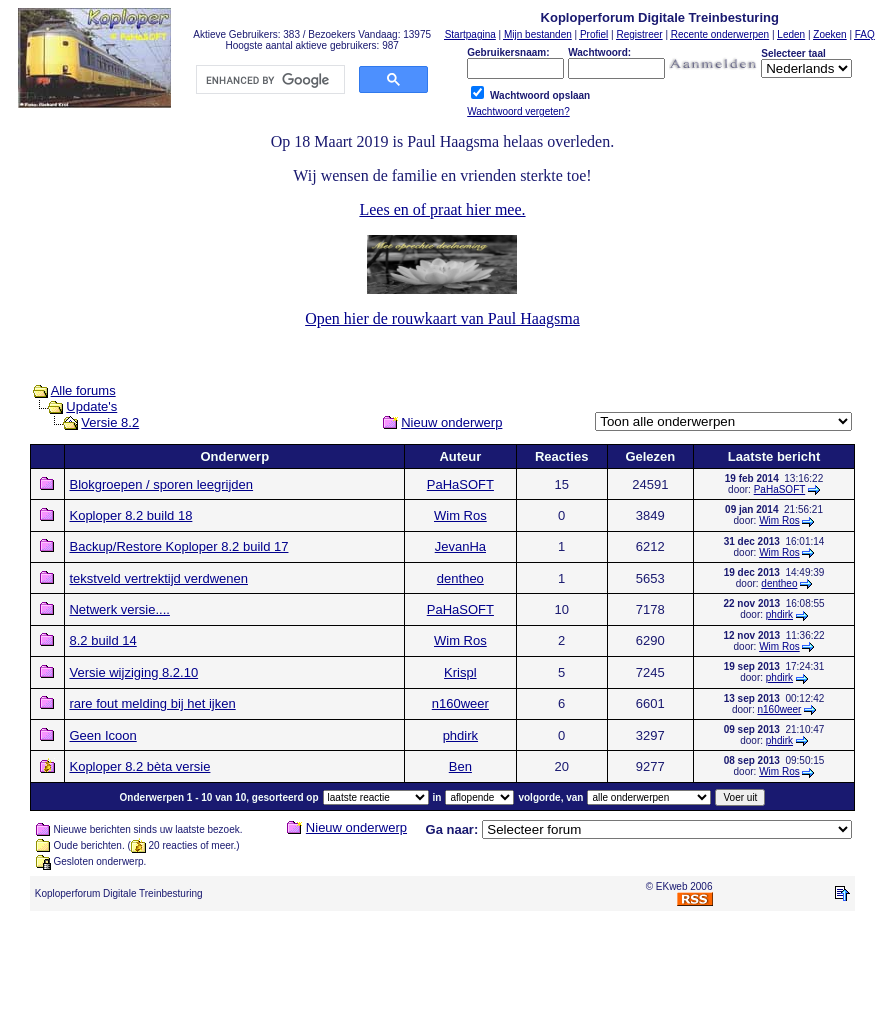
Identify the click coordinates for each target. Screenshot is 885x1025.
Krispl (460, 672)
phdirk (779, 614)
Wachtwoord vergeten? (518, 111)
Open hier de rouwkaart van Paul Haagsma (442, 318)
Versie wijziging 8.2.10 (133, 672)
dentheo (460, 578)
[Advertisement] (443, 972)
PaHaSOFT (460, 484)
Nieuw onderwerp (451, 422)
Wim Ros (460, 515)
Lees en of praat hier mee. (442, 209)
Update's (91, 406)
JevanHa (460, 546)
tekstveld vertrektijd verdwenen (158, 578)
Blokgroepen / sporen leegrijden (161, 484)
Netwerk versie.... (119, 609)
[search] (269, 80)
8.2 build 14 (102, 640)
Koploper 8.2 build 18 (130, 515)
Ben (460, 766)
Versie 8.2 (110, 422)
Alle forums (83, 390)
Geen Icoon (102, 735)
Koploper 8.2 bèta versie (139, 766)
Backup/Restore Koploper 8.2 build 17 (178, 546)
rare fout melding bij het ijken (152, 703)
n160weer (460, 703)
